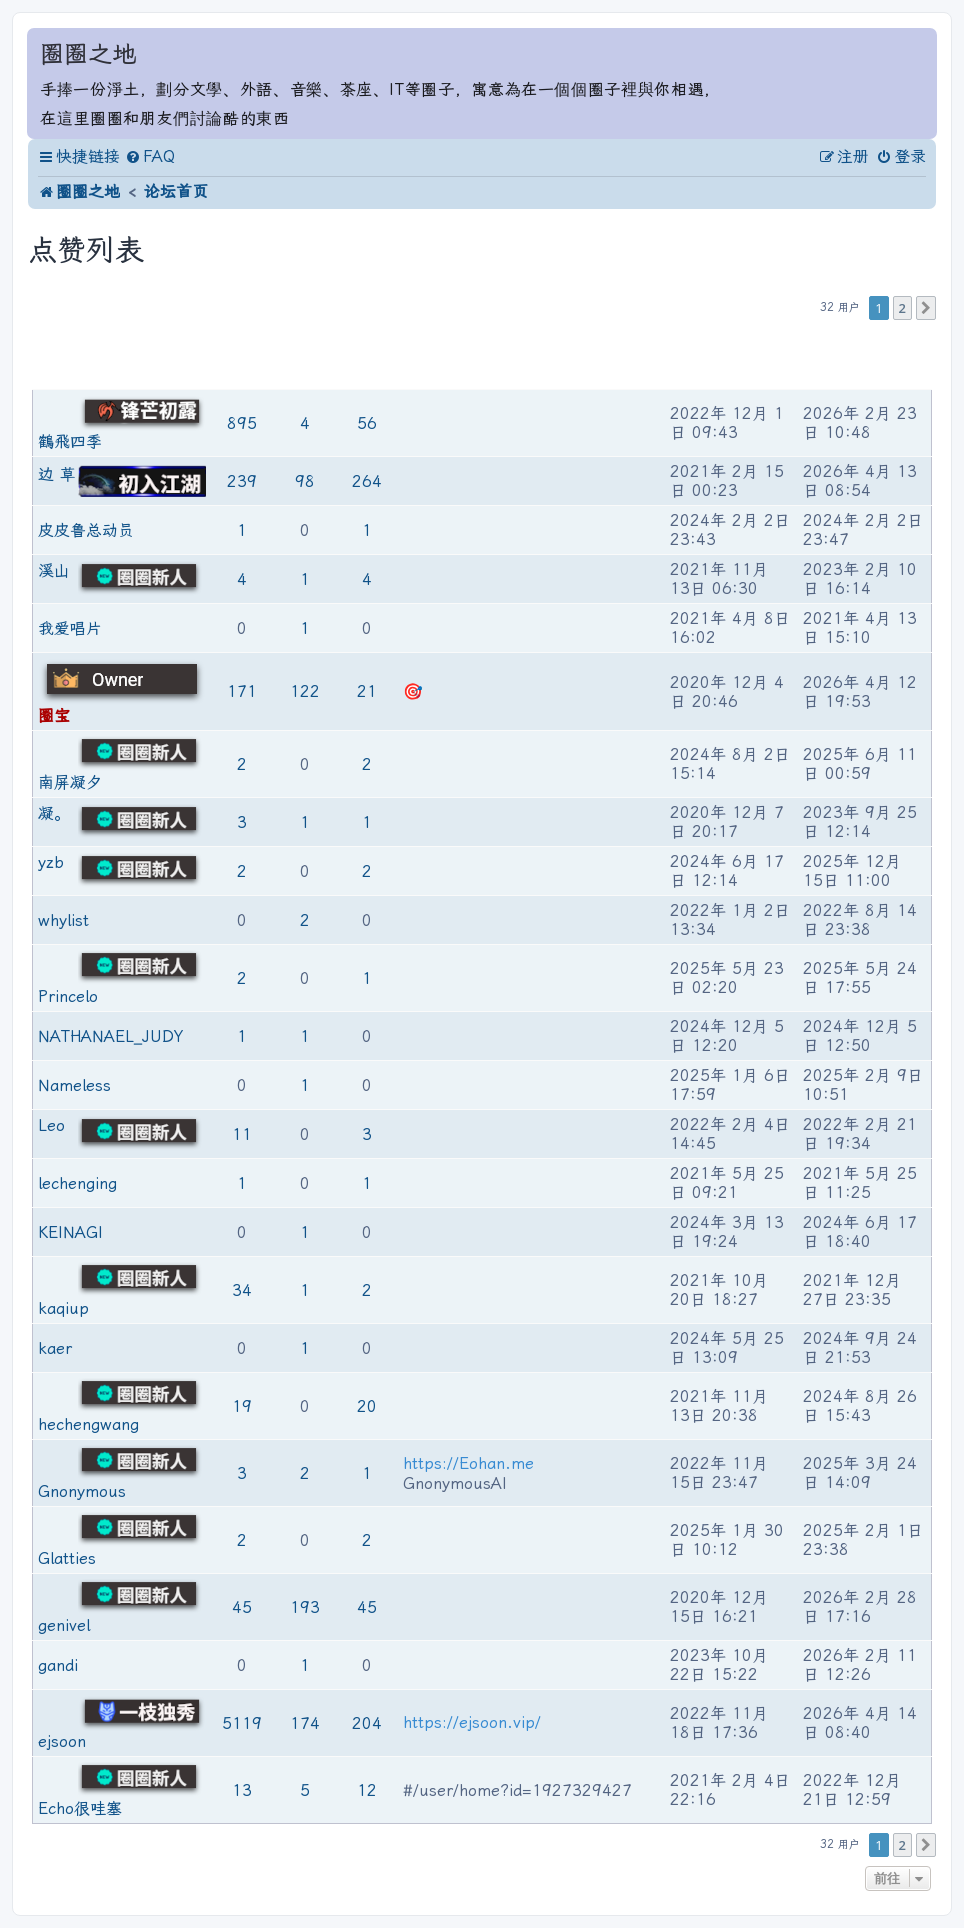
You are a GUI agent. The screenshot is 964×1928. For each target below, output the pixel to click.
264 (367, 481)
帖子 (244, 356)
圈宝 (54, 715)
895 (242, 423)
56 (367, 423)
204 (367, 1723)
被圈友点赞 (368, 356)
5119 (242, 1723)
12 (367, 1790)
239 (242, 481)
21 (367, 691)
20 (367, 1406)
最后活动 (831, 356)
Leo (51, 1125)
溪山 (54, 570)
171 (242, 691)
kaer (55, 1348)
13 (242, 1790)
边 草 (57, 474)
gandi (58, 1665)
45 (242, 1607)
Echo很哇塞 (80, 1808)
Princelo (68, 996)
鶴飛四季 (70, 441)
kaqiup (63, 1308)
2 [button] (902, 308)
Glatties (67, 1558)
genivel (64, 1625)
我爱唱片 (70, 628)
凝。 (54, 813)
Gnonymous (82, 1491)
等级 (196, 356)
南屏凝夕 (70, 782)
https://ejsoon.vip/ (472, 1722)
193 (305, 1607)
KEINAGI (70, 1232)
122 (305, 691)
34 (242, 1290)
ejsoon (62, 1741)
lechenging (77, 1183)
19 (242, 1406)
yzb (51, 862)
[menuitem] (150, 157)
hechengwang (88, 1424)
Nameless (74, 1085)
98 (305, 481)
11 (242, 1134)
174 (305, 1723)
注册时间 (698, 356)
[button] (926, 308)
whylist (63, 920)
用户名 (58, 356)
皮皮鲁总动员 (86, 530)
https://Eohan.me (468, 1463)
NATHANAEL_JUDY (110, 1036)
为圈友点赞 (306, 356)
